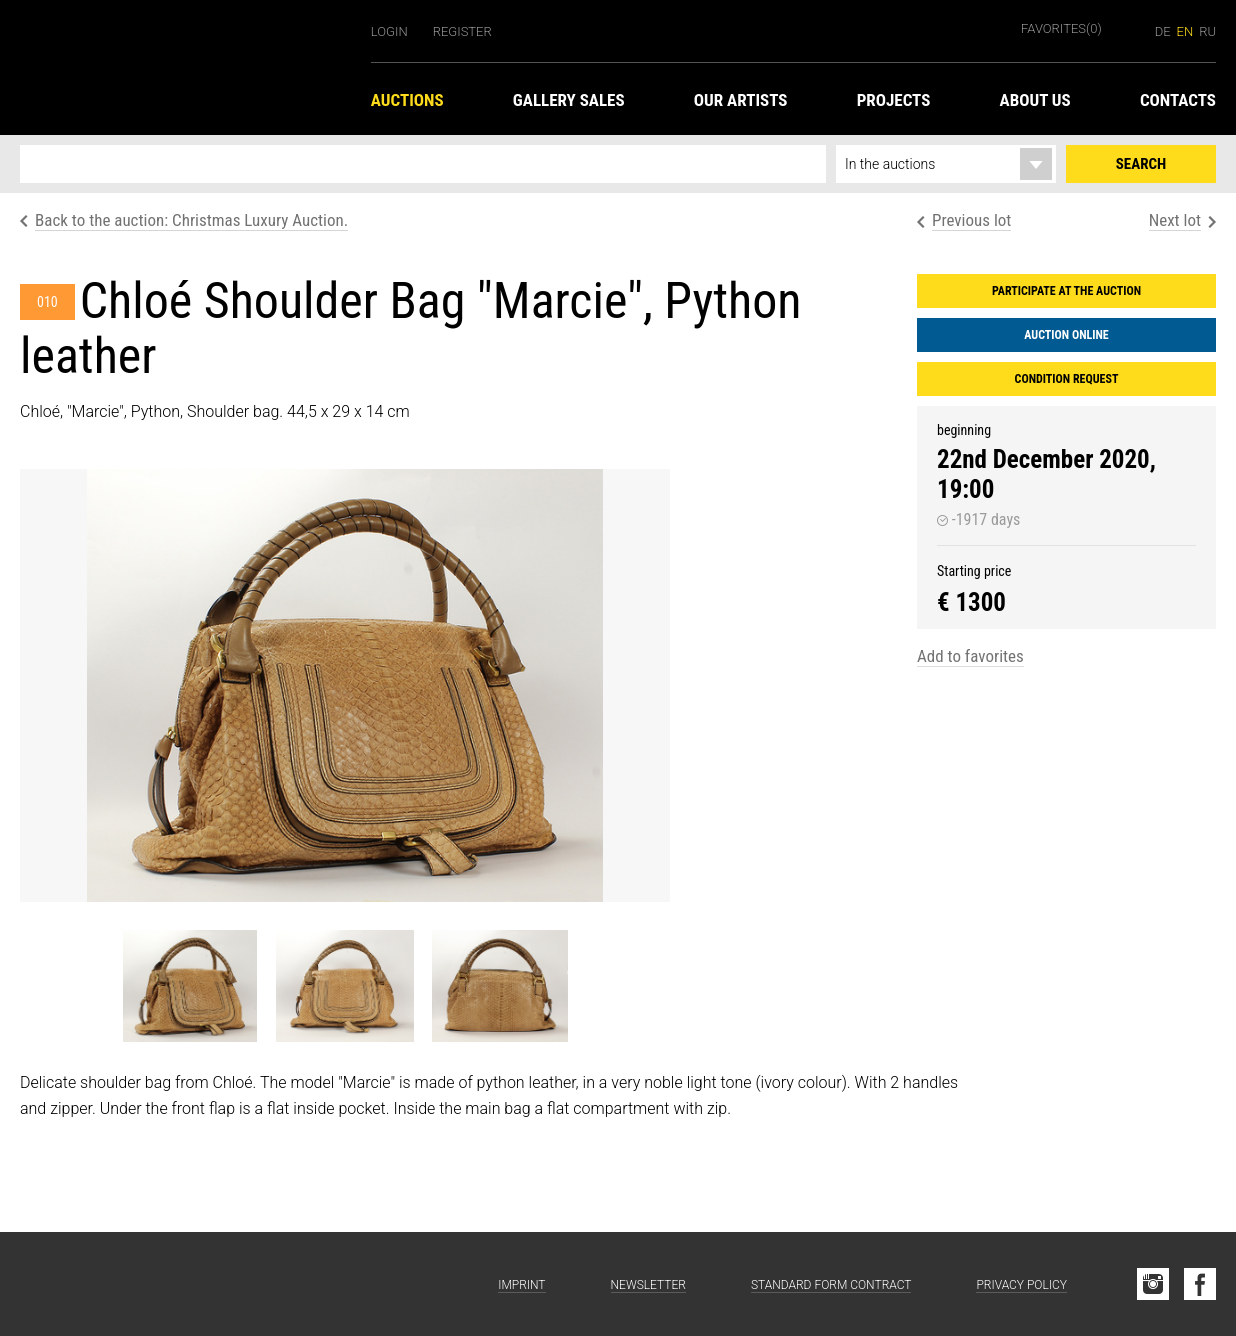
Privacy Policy (1021, 1285)
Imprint (521, 1285)
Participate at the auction (1066, 291)
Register (462, 31)
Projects (894, 100)
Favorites (1061, 28)
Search (1141, 164)
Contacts (1178, 100)
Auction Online (1066, 335)
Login (389, 31)
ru (1207, 31)
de (1163, 31)
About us (1035, 100)
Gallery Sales (569, 100)
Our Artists (741, 100)
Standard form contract (831, 1285)
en (1185, 31)
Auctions (407, 100)
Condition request (1067, 379)
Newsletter (648, 1285)
